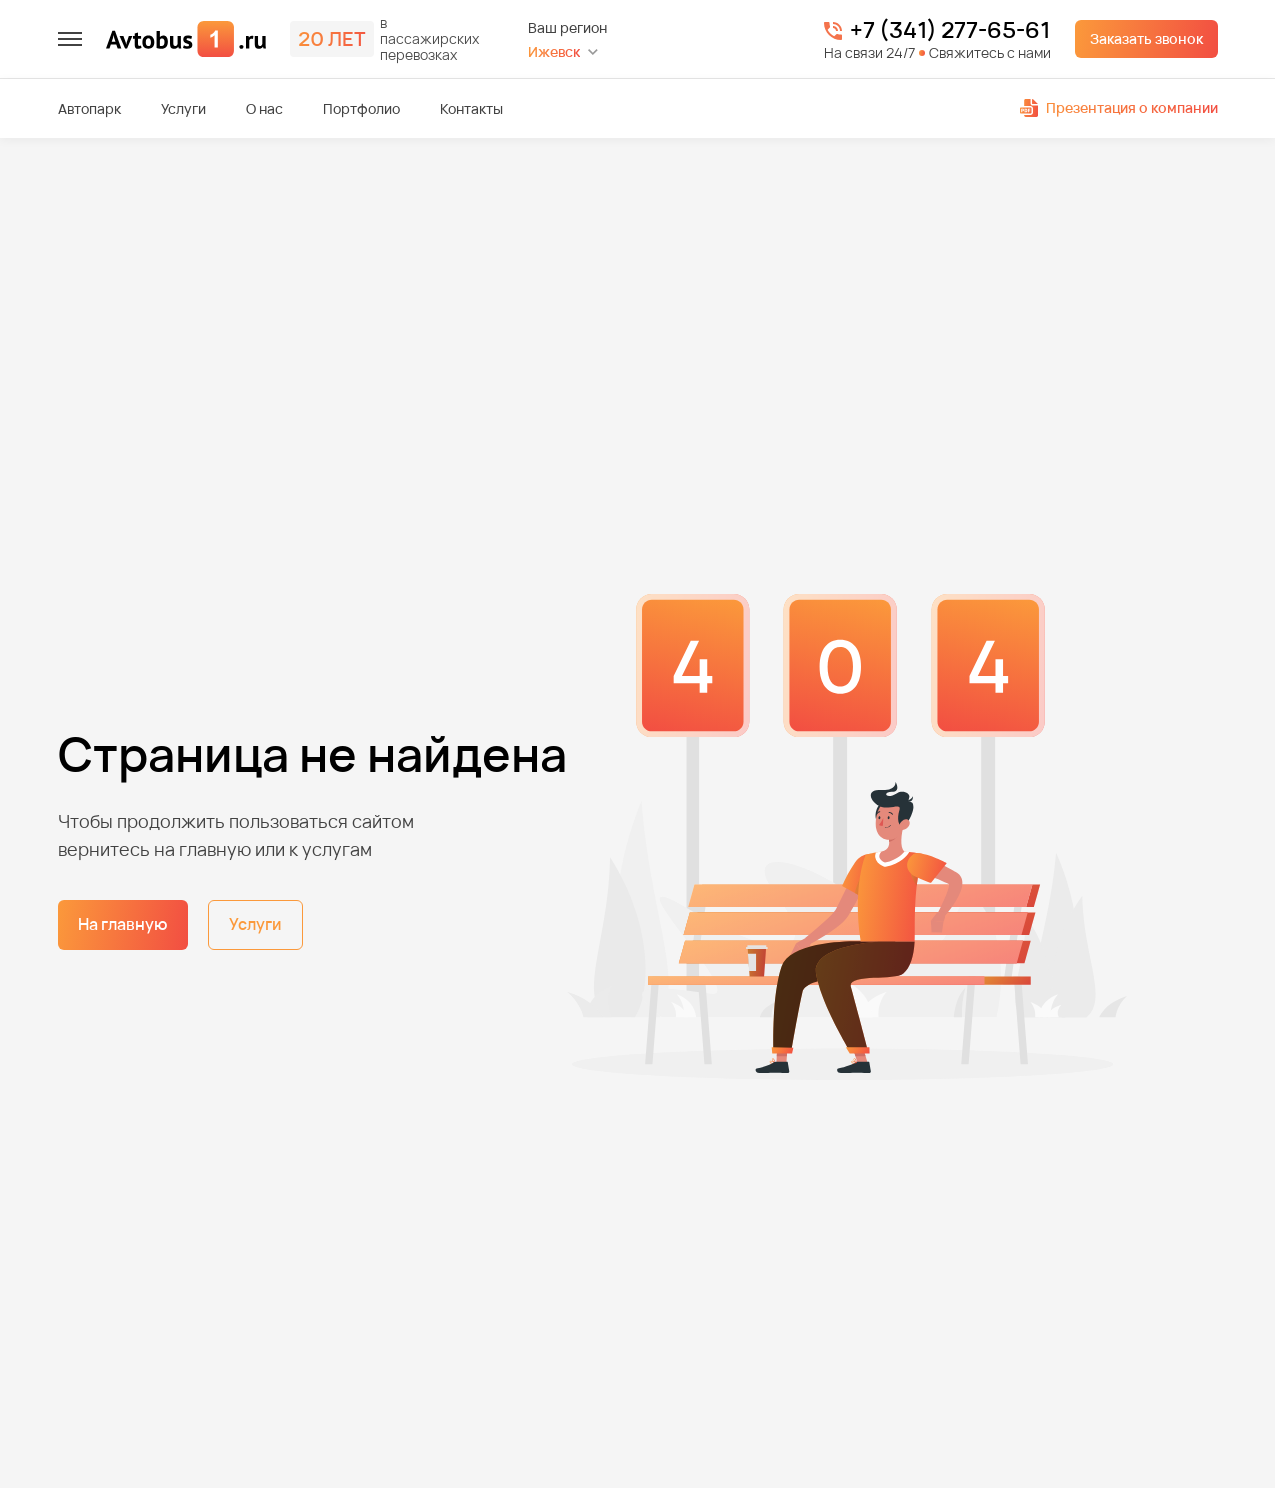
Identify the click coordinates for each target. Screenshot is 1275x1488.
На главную (123, 924)
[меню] (70, 39)
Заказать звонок (1146, 38)
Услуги (183, 109)
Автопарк (89, 109)
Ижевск (554, 51)
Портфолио (361, 109)
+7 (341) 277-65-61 (950, 31)
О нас (264, 109)
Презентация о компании (1119, 107)
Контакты (471, 109)
